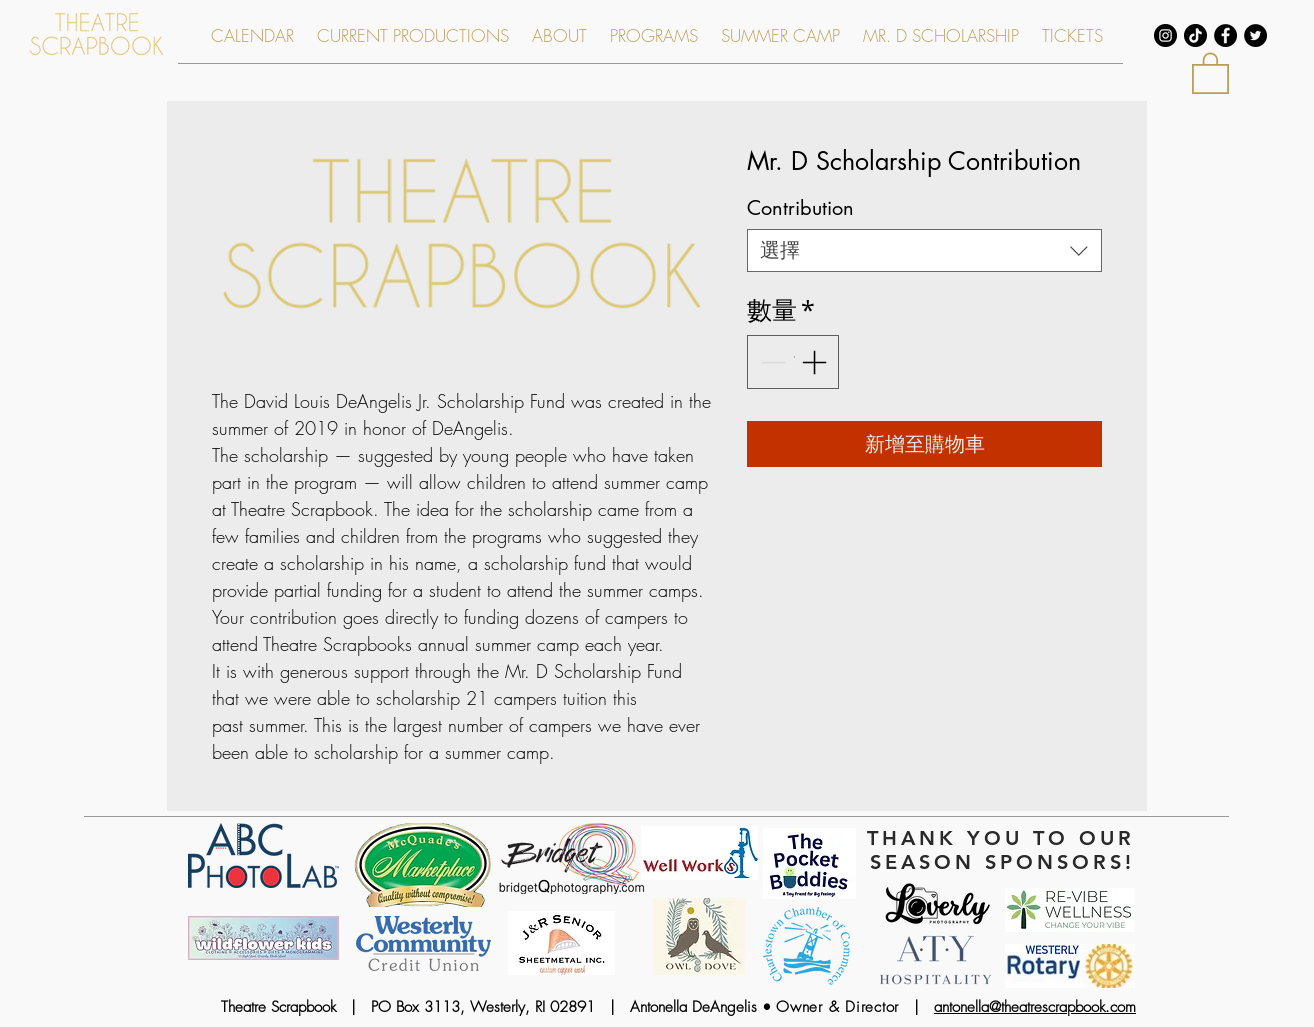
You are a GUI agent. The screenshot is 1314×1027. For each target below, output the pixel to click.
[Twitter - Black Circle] (1255, 35)
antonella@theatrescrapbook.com (1035, 1007)
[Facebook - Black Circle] (1225, 35)
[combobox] (924, 250)
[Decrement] (771, 362)
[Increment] (816, 362)
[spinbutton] (793, 362)
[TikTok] (1195, 35)
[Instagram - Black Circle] (1165, 35)
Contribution (800, 208)
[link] (1210, 72)
